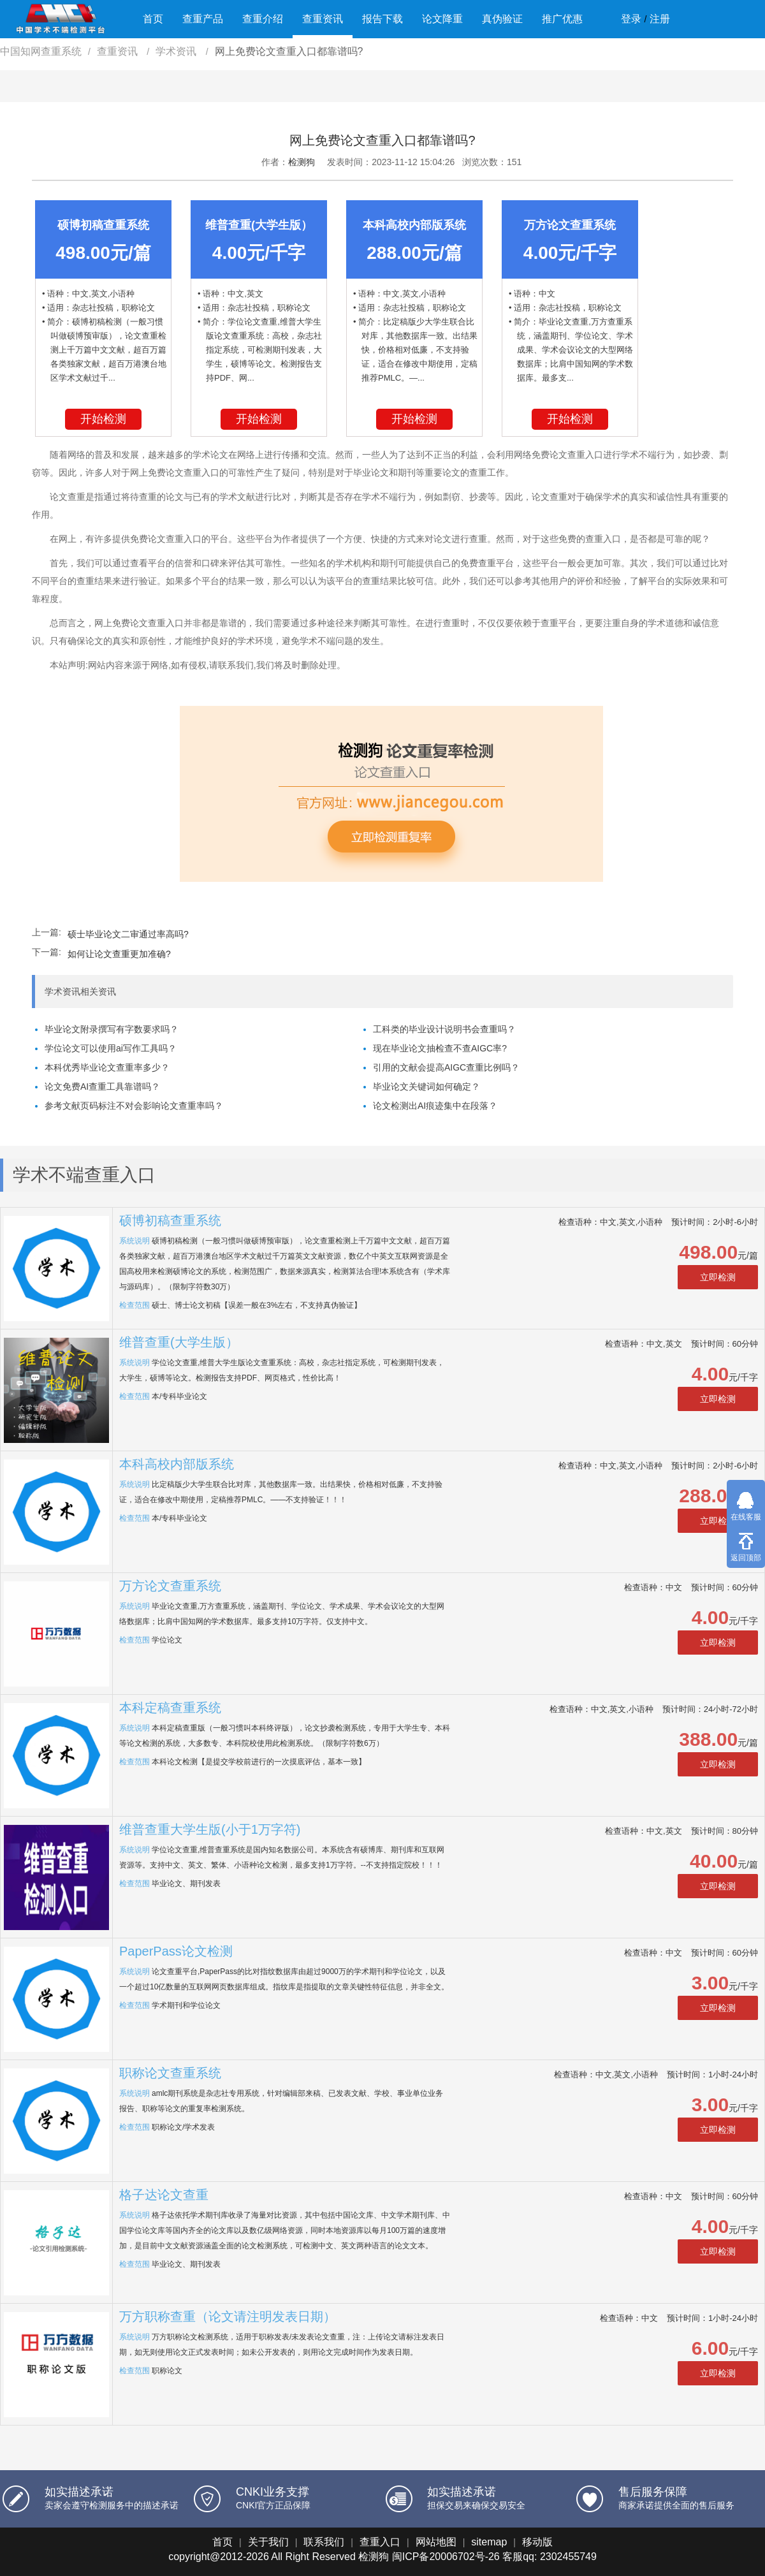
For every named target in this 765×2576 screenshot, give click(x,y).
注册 (660, 18)
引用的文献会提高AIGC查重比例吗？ (446, 1067)
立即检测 (718, 1277)
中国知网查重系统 (41, 51)
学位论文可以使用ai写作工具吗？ (111, 1048)
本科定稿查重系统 (170, 1708)
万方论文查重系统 (170, 1586)
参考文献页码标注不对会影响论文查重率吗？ (134, 1106)
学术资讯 (177, 51)
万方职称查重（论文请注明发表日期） (227, 2316)
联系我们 (323, 2541)
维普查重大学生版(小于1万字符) (209, 1829)
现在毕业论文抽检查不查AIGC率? (440, 1048)
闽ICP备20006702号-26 (446, 2556)
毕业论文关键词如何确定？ (426, 1086)
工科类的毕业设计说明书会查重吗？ (444, 1029)
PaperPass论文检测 (176, 1951)
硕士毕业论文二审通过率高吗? (128, 934)
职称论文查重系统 (170, 2073)
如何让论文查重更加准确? (119, 954)
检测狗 (301, 162)
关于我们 (268, 2541)
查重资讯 (322, 18)
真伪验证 (502, 18)
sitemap (489, 2541)
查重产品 (202, 18)
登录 (631, 18)
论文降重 (442, 18)
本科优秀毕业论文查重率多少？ (107, 1067)
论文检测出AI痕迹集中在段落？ (435, 1106)
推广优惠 (562, 18)
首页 (153, 18)
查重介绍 (262, 18)
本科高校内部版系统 (176, 1464)
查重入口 (380, 2541)
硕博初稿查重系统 (170, 1220)
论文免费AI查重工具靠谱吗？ (102, 1086)
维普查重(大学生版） (178, 1342)
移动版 (537, 2541)
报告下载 (382, 18)
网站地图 (436, 2541)
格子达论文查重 (163, 2195)
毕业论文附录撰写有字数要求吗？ (111, 1029)
